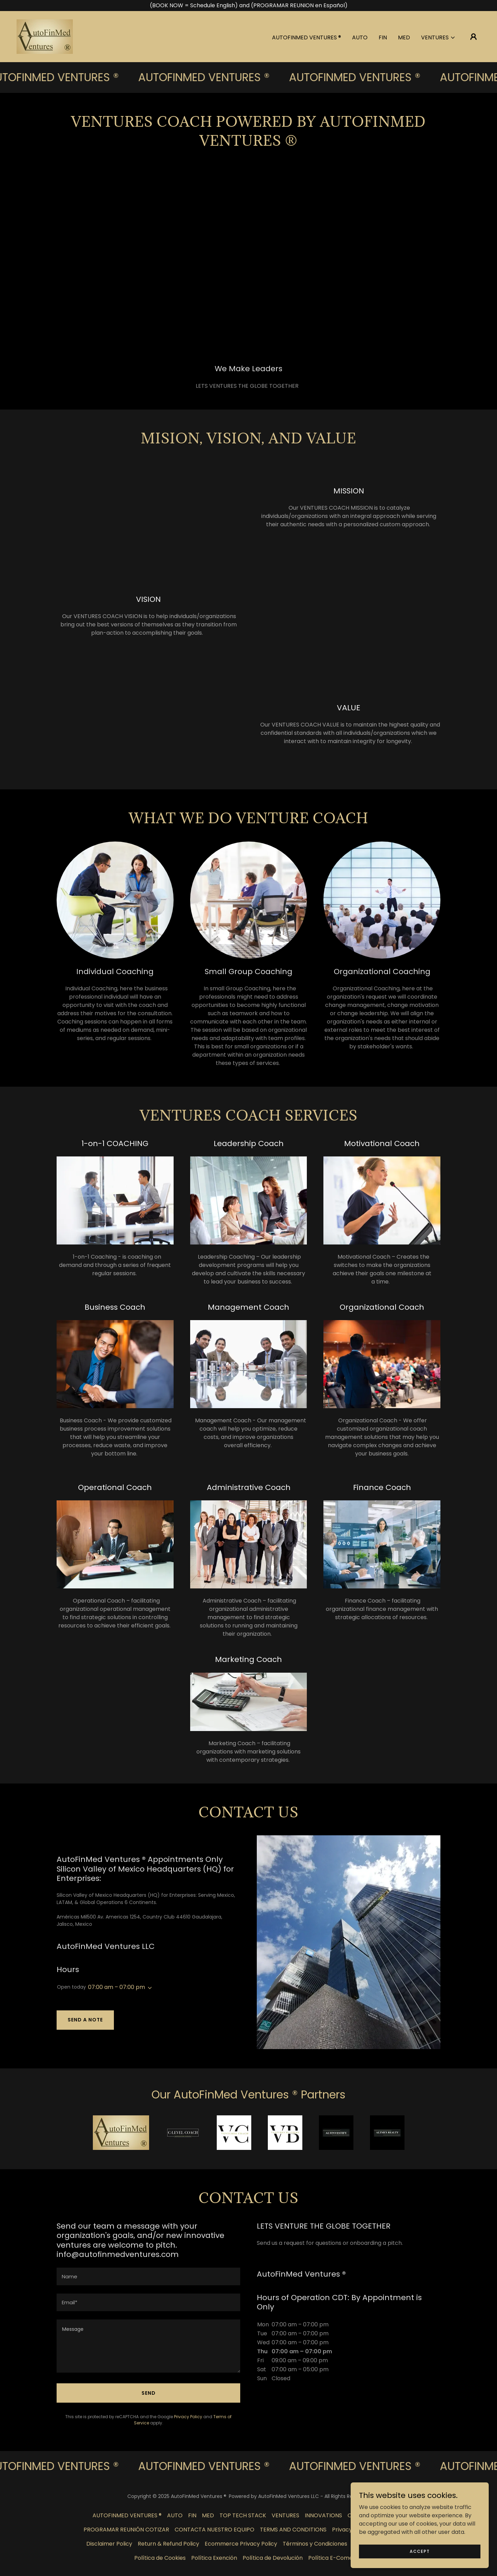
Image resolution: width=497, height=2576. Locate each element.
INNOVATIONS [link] (323, 2515)
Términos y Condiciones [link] (315, 2544)
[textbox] (148, 2276)
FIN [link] (383, 37)
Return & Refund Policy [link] (168, 2544)
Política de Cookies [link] (160, 2558)
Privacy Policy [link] (188, 2417)
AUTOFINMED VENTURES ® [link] (306, 37)
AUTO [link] (360, 37)
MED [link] (404, 37)
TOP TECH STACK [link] (243, 2515)
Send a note (85, 2019)
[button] (438, 37)
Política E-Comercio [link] (335, 2558)
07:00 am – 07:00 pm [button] (116, 1987)
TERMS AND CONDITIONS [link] (293, 2530)
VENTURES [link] (285, 2515)
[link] (45, 36)
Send (149, 2393)
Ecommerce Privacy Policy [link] (241, 2544)
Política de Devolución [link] (273, 2558)
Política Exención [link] (214, 2558)
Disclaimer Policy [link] (109, 2544)
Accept (420, 2551)
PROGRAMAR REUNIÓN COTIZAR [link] (126, 2530)
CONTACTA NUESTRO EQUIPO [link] (214, 2530)
